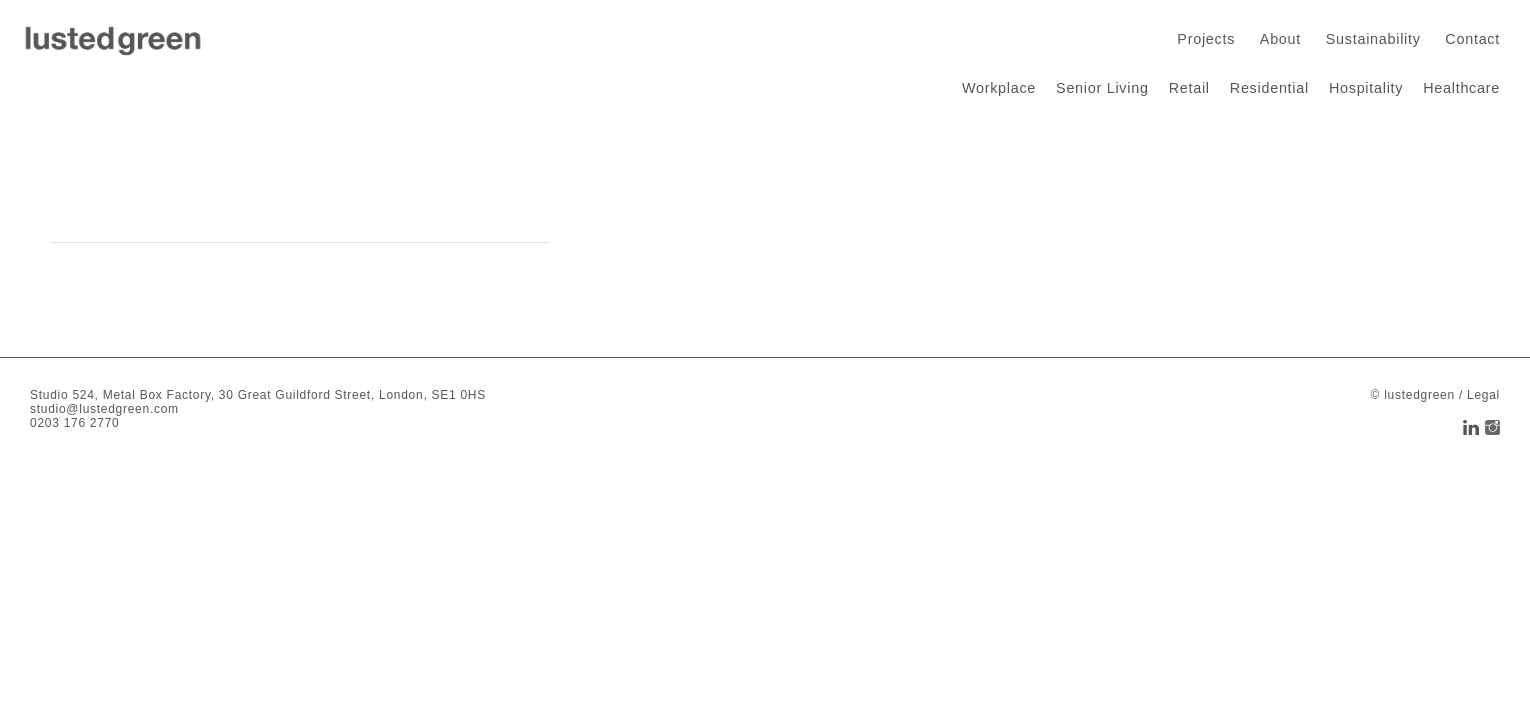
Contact (1472, 39)
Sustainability (1373, 39)
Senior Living (1102, 88)
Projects (1206, 39)
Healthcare (1461, 88)
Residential (1269, 88)
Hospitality (1366, 88)
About (1280, 39)
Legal (1483, 395)
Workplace (999, 88)
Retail (1189, 88)
